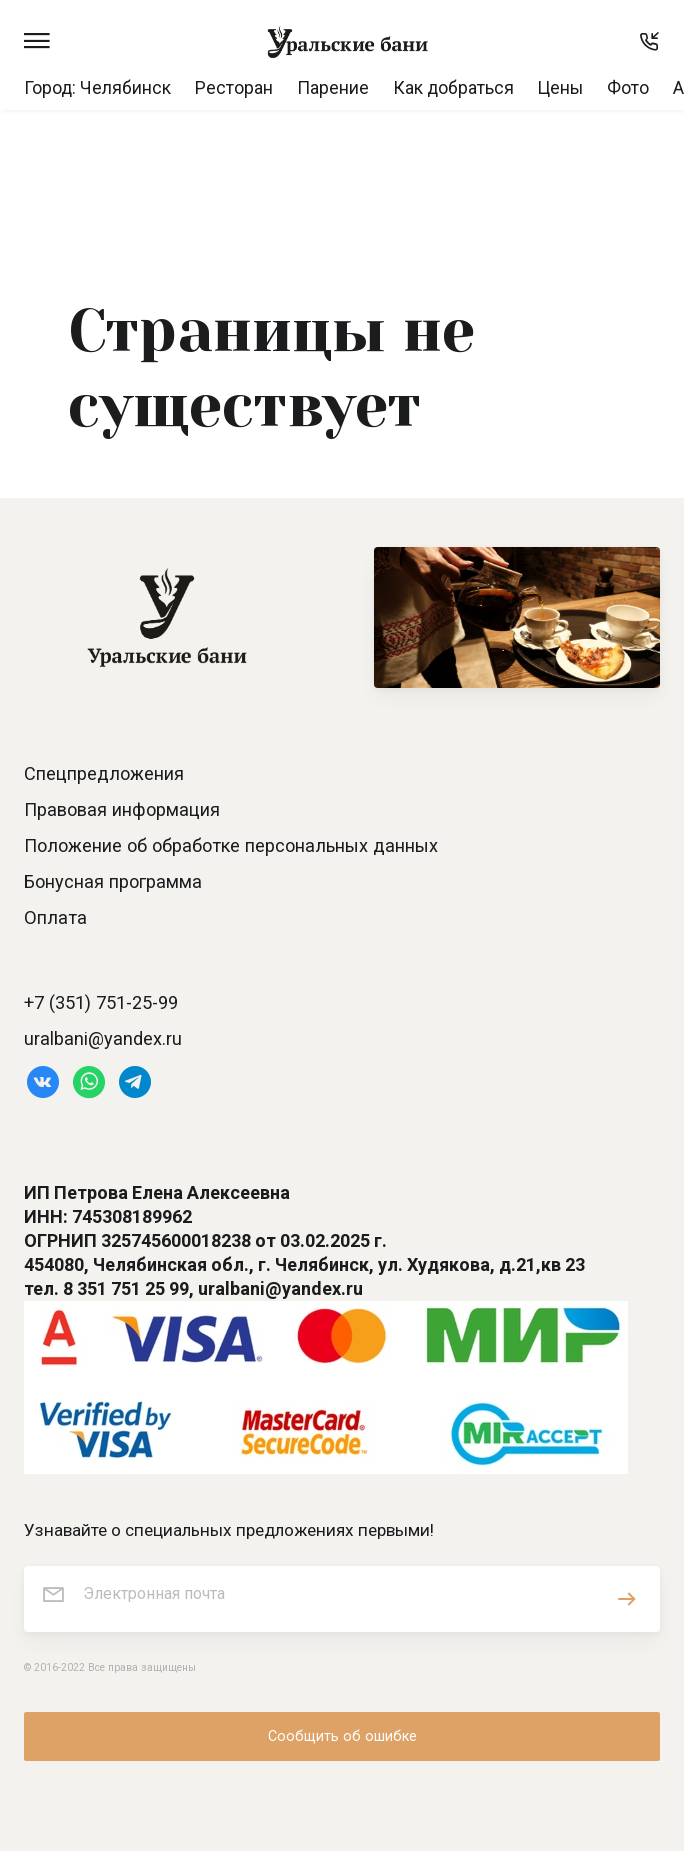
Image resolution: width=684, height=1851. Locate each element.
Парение (333, 88)
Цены (560, 88)
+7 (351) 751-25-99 (101, 1002)
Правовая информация (122, 809)
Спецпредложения (104, 773)
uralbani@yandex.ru (103, 1038)
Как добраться (453, 88)
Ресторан (234, 88)
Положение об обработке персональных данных (231, 845)
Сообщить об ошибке (342, 1736)
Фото (628, 88)
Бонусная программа (113, 881)
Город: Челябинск (97, 88)
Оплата (55, 917)
